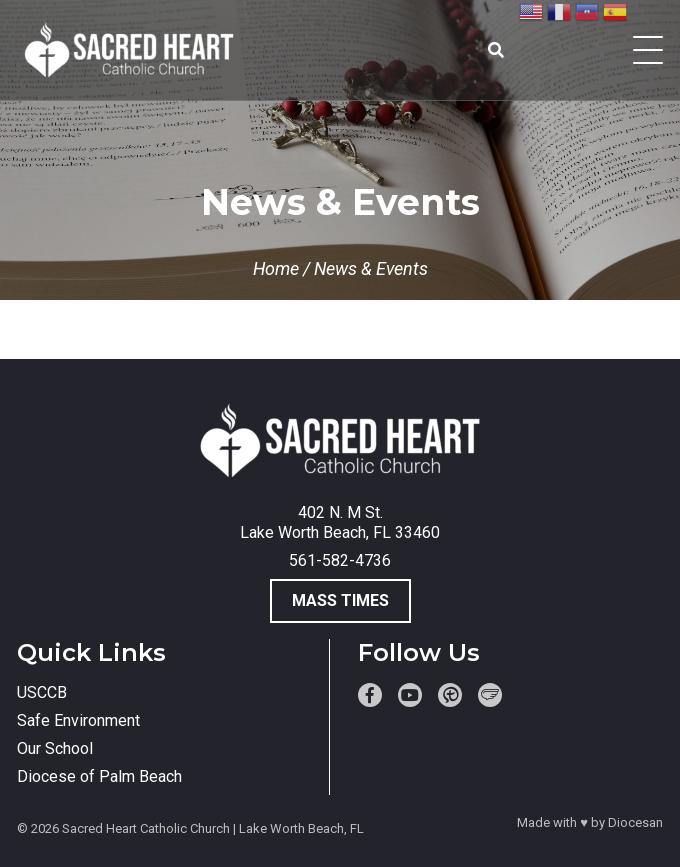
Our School (55, 748)
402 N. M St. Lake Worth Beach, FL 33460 (340, 522)
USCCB (42, 692)
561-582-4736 (340, 560)
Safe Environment (78, 720)
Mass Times (340, 600)
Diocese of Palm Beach (99, 776)
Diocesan (635, 822)
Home (276, 268)
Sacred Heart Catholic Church (146, 828)
